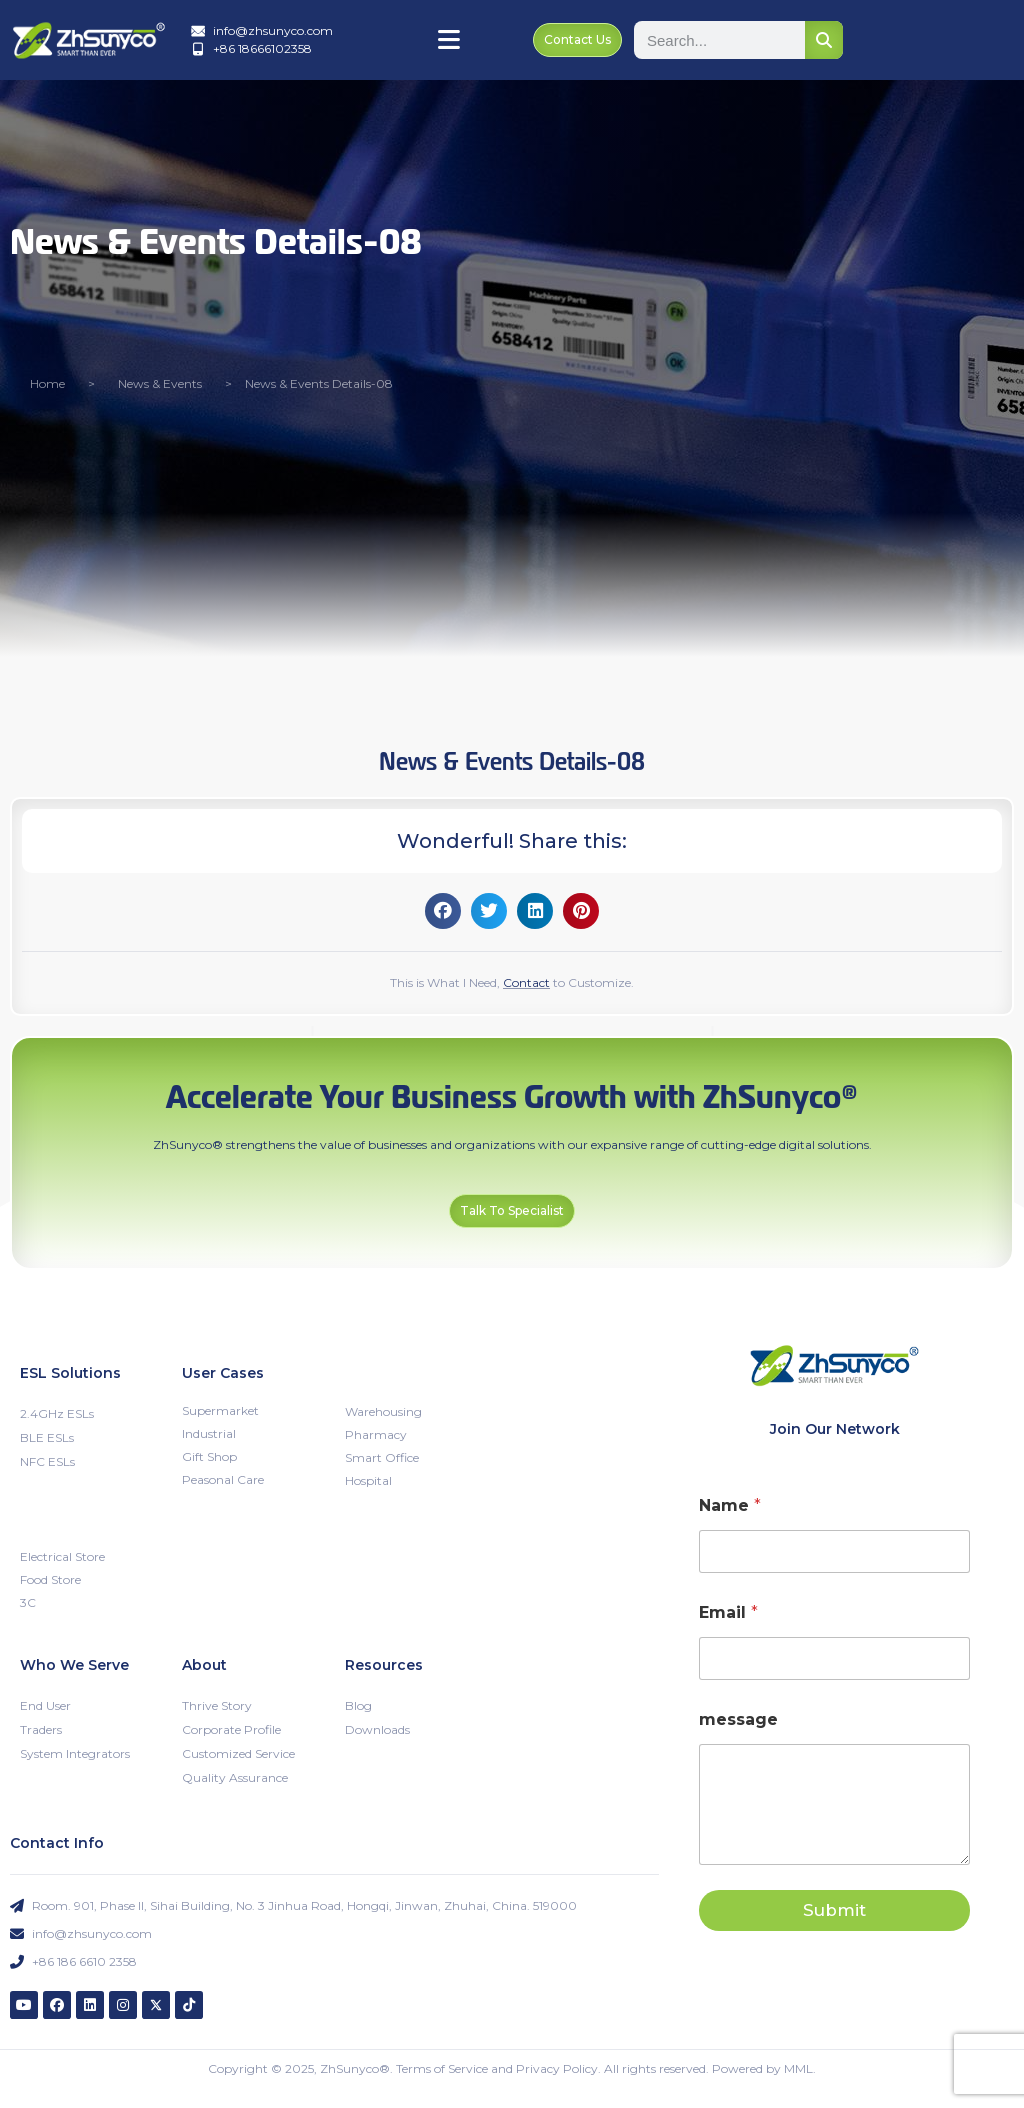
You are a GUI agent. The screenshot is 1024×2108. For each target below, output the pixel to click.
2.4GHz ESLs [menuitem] (57, 1412)
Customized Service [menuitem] (238, 1752)
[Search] (824, 40)
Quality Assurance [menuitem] (235, 1776)
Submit (834, 1909)
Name (730, 1504)
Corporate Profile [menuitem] (231, 1728)
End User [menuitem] (45, 1704)
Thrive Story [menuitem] (217, 1704)
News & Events (160, 382)
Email (728, 1611)
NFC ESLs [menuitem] (47, 1460)
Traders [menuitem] (41, 1728)
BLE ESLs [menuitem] (47, 1436)
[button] (443, 910)
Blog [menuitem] (358, 1704)
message (738, 1718)
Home (47, 382)
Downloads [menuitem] (377, 1728)
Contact (526, 981)
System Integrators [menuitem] (75, 1752)
